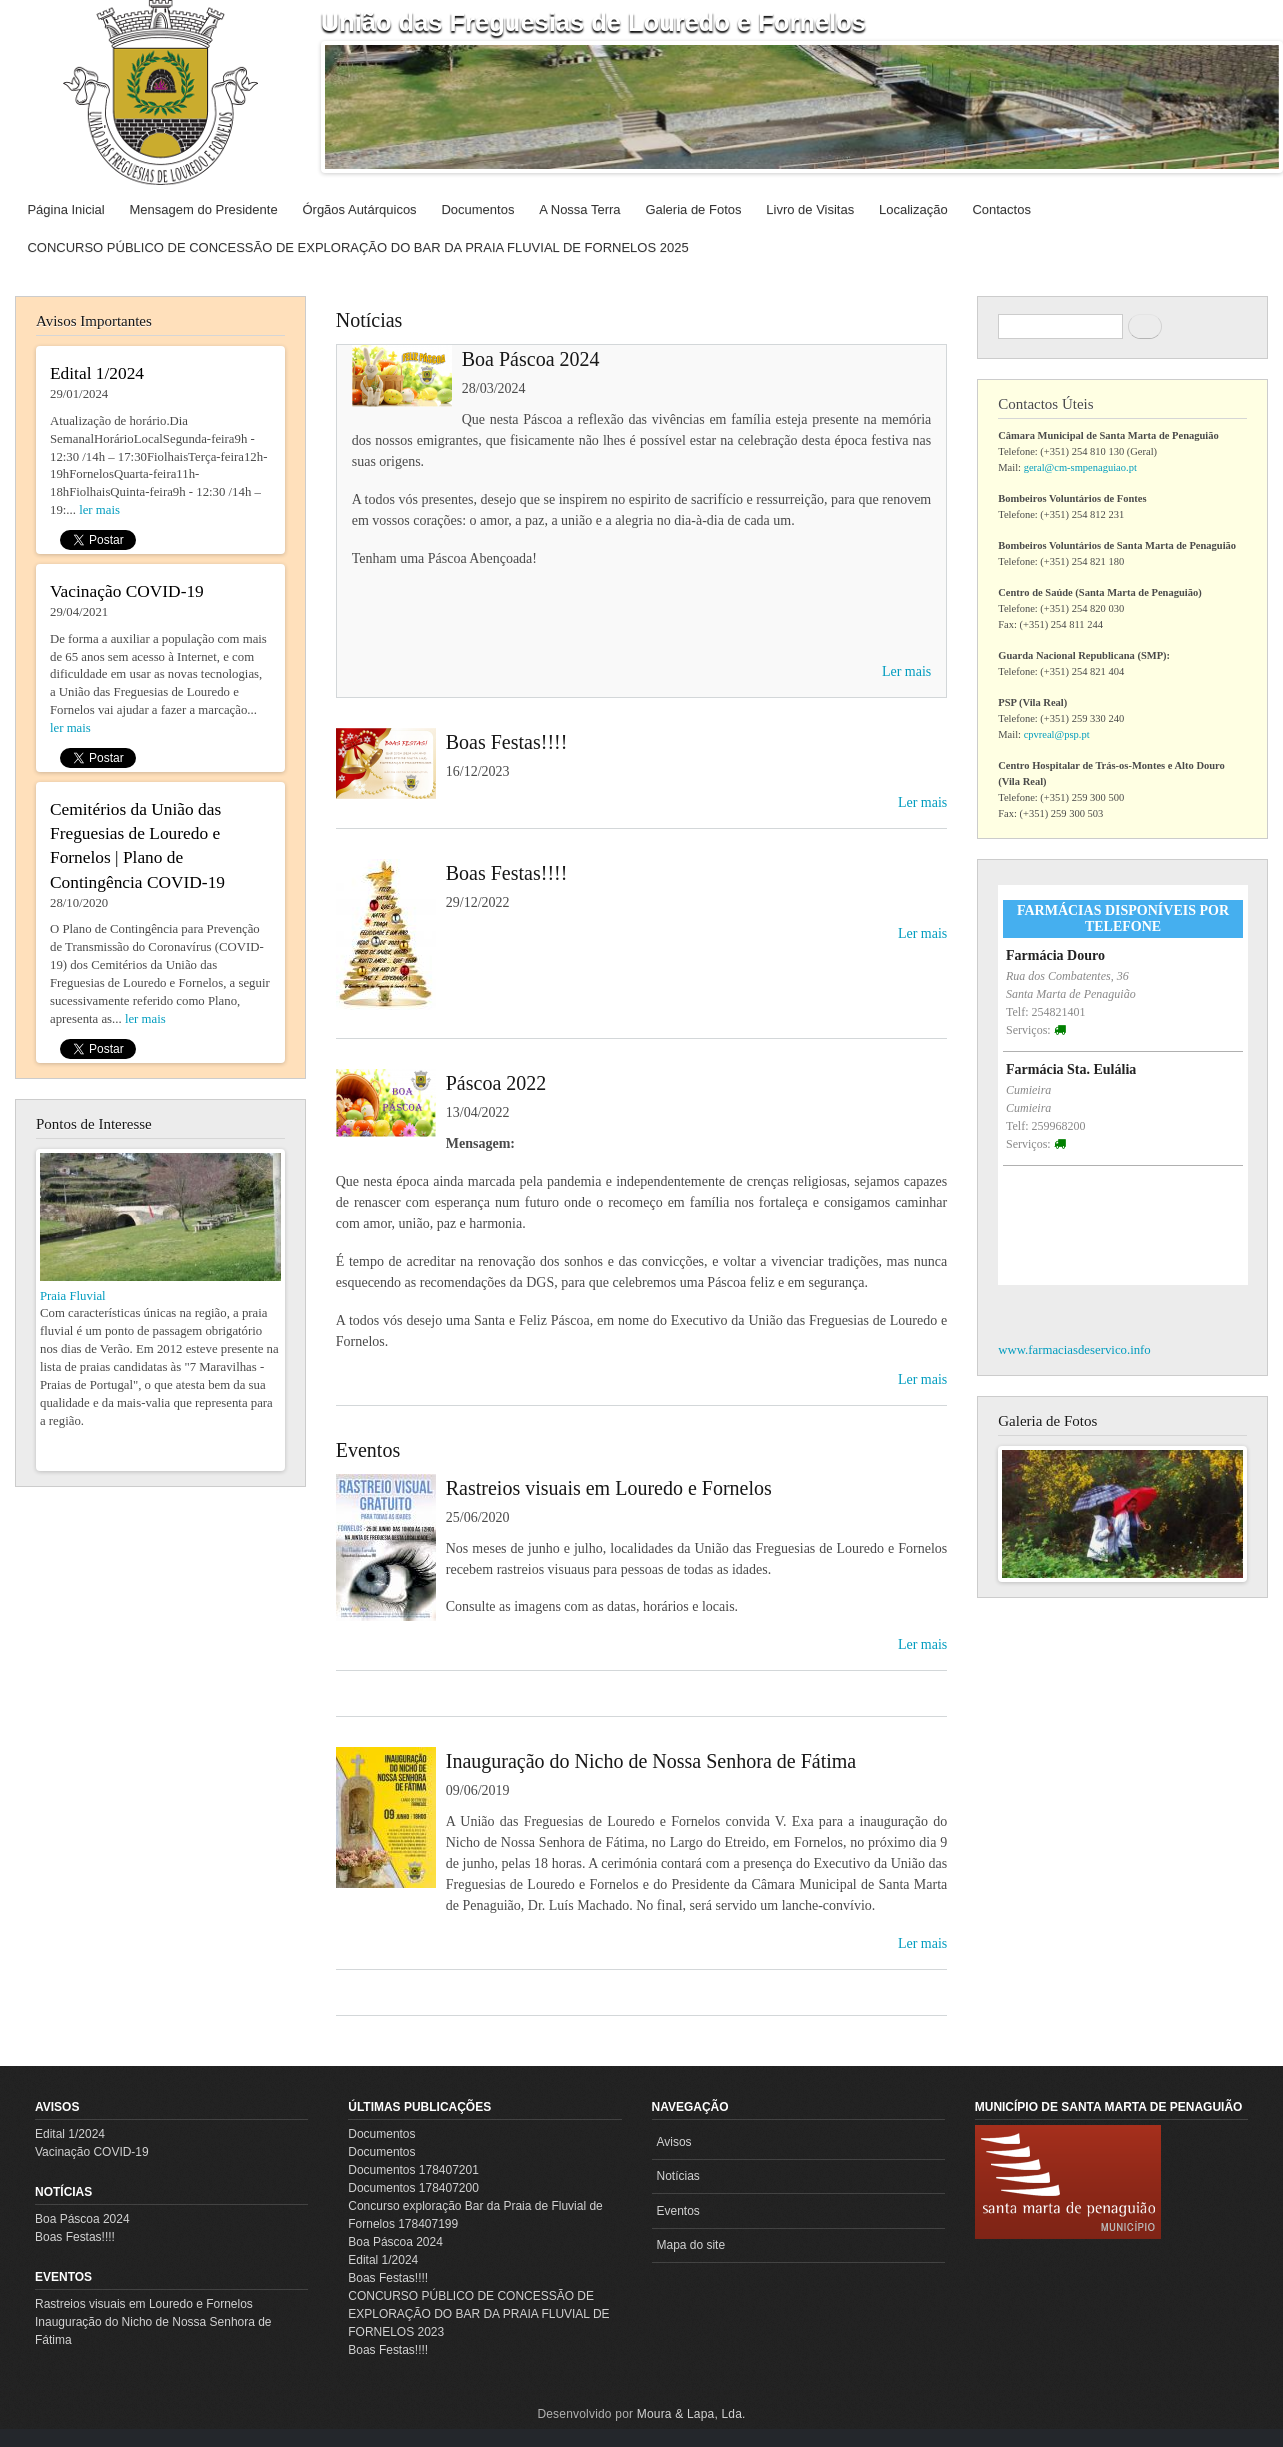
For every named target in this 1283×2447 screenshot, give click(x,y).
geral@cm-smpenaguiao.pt (1080, 467)
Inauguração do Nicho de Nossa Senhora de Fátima (651, 1761)
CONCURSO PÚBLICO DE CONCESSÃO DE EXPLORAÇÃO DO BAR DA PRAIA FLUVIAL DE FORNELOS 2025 (357, 247)
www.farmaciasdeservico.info (1074, 1350)
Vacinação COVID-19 (92, 2152)
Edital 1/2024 (70, 2134)
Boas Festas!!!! (507, 742)
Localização (913, 209)
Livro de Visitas (810, 209)
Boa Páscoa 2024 (531, 359)
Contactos (1001, 209)
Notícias (369, 320)
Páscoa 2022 (496, 1083)
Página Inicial (65, 209)
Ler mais (906, 671)
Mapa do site (691, 2245)
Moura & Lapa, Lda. (691, 2414)
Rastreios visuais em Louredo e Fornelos (609, 1488)
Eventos (368, 1450)
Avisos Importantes (94, 321)
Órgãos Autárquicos (359, 209)
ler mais (99, 510)
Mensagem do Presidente (204, 209)
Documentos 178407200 (413, 2188)
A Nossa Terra (579, 209)
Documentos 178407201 (413, 2170)
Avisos (57, 2107)
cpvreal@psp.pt (1057, 734)
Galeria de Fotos (693, 209)
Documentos (477, 209)
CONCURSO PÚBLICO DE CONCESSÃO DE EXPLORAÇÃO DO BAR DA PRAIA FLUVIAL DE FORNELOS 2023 (478, 2314)
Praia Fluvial (73, 1296)
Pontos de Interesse (94, 1124)
